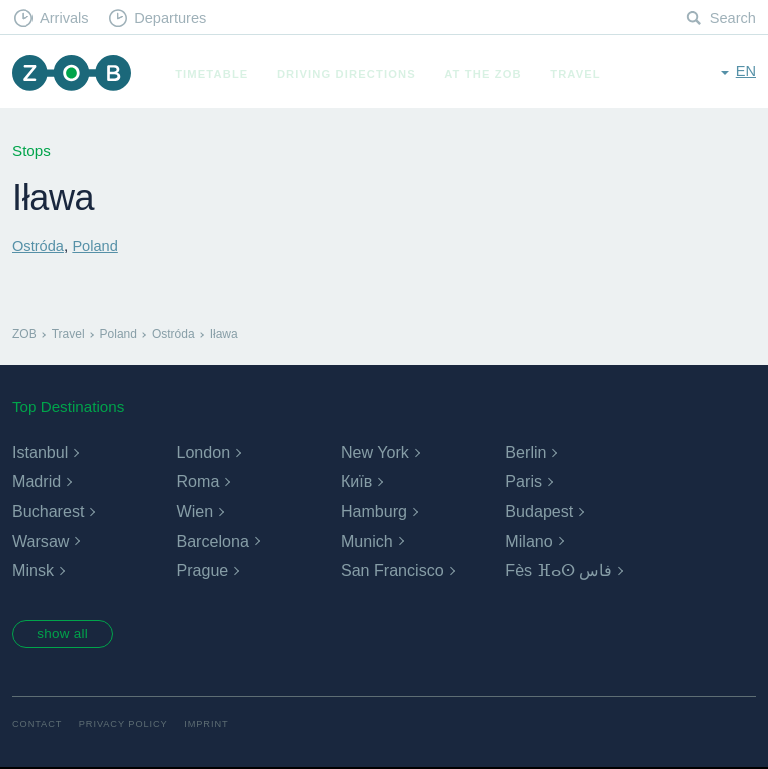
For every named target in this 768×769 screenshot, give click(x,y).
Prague (202, 570)
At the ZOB (488, 74)
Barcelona (212, 540)
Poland (97, 245)
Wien (194, 511)
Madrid (36, 481)
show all (67, 635)
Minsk (33, 570)
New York (375, 452)
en (745, 72)
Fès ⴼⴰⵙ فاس (558, 570)
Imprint (213, 726)
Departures (175, 18)
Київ (356, 481)
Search (732, 18)
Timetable (216, 74)
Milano (528, 540)
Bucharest (48, 511)
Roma (197, 481)
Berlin (525, 452)
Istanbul (40, 452)
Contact (38, 726)
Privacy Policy (127, 726)
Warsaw (40, 540)
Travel (580, 74)
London (202, 452)
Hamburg (374, 511)
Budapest (539, 511)
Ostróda (39, 245)
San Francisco (392, 570)
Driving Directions (351, 74)
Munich (367, 540)
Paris (523, 481)
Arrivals (66, 18)
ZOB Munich (74, 74)
